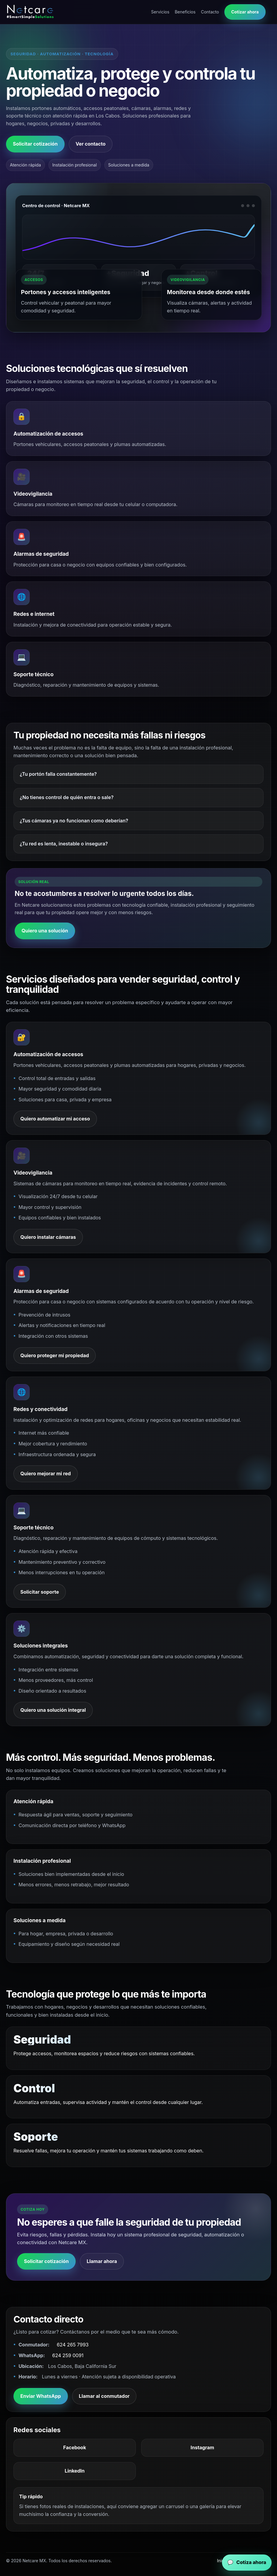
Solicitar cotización (35, 144)
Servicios (160, 11)
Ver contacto (91, 144)
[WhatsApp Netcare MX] (247, 2562)
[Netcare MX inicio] (32, 12)
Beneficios (185, 11)
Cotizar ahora (245, 11)
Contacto (210, 11)
